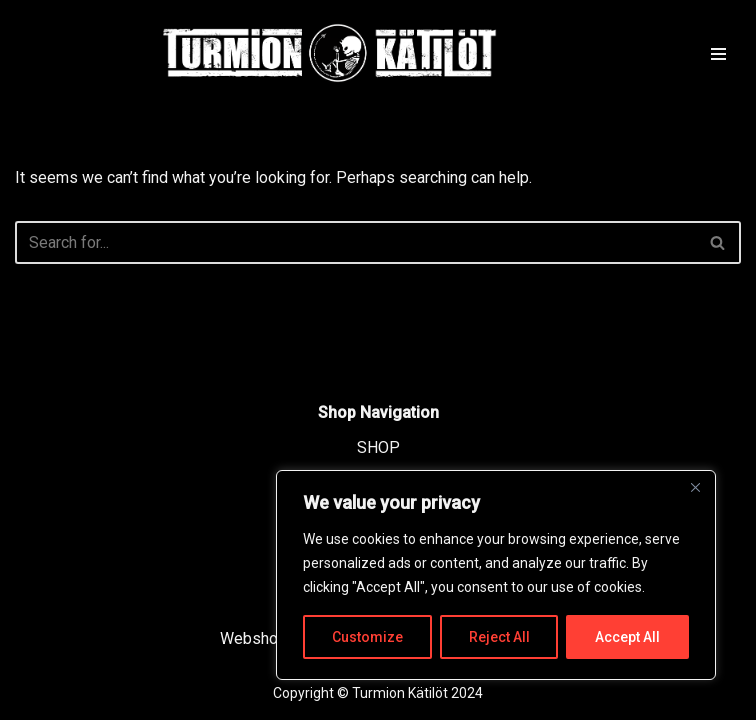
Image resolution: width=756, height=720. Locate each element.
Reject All (499, 637)
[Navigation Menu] (718, 52)
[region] (496, 575)
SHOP (378, 447)
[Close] (695, 487)
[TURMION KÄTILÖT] (330, 53)
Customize (367, 637)
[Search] (355, 242)
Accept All (627, 637)
